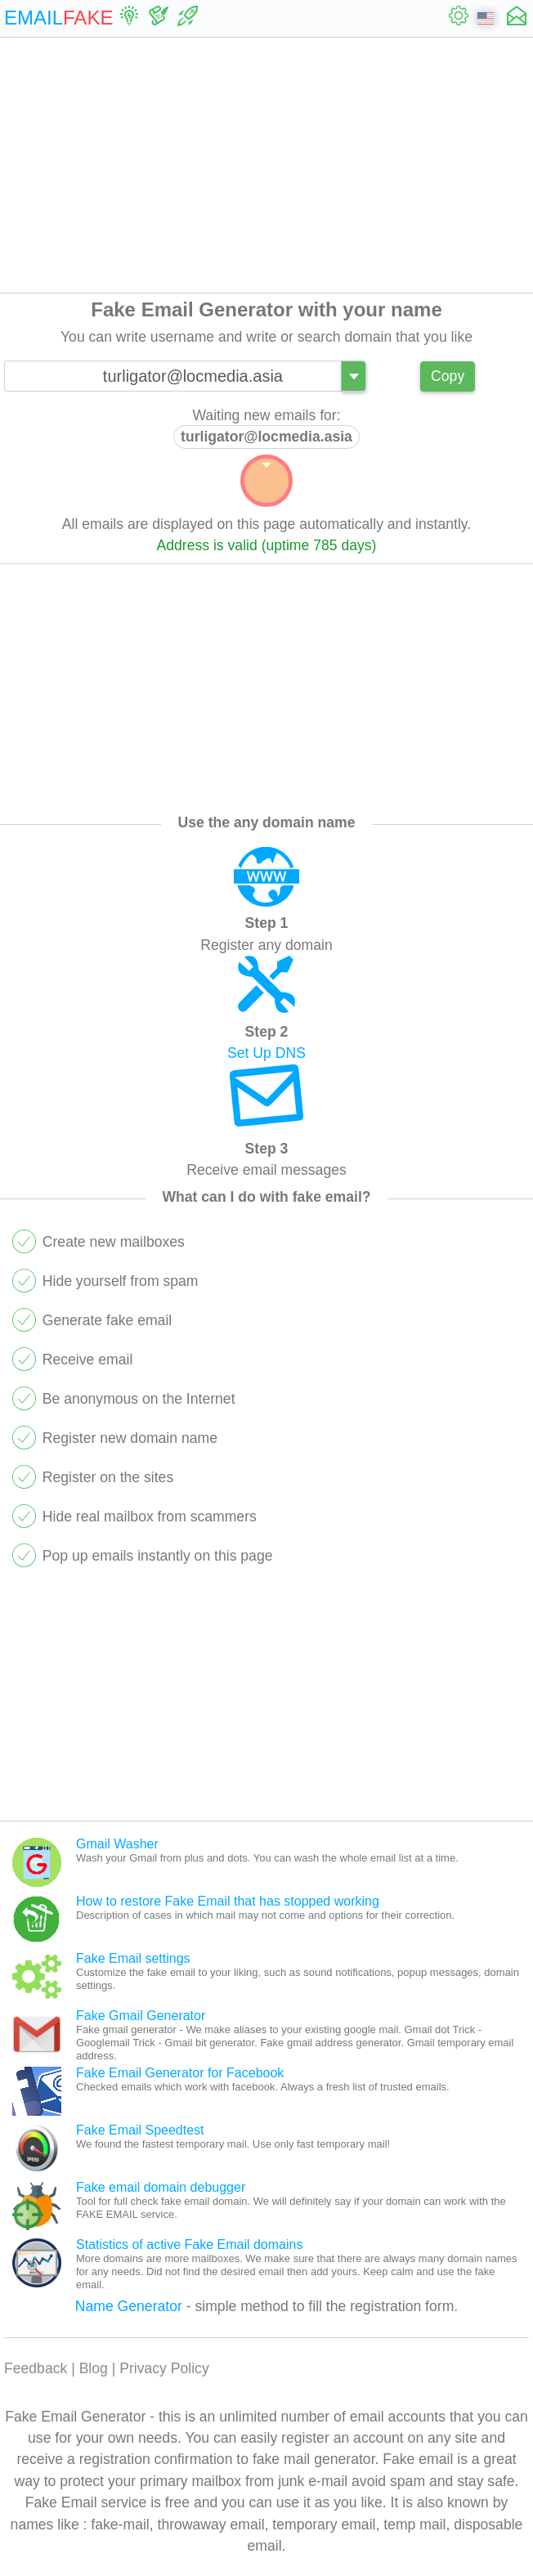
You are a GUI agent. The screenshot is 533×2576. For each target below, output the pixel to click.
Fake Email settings (133, 1958)
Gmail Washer (117, 1844)
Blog (93, 2368)
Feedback (35, 2368)
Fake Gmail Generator (140, 2016)
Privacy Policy (164, 2368)
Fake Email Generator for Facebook (180, 2073)
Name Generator (128, 2306)
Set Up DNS (266, 1053)
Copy (447, 376)
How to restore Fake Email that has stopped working (227, 1901)
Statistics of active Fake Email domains (189, 2244)
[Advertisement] (266, 165)
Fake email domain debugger (160, 2187)
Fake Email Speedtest (140, 2130)
